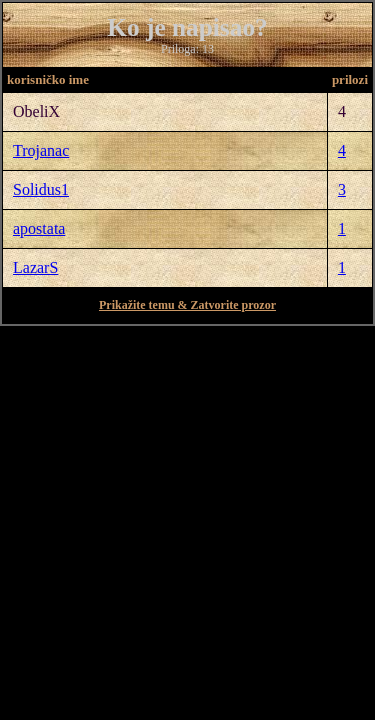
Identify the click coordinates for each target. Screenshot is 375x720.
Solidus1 (41, 189)
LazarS (35, 267)
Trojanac (41, 150)
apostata (39, 228)
